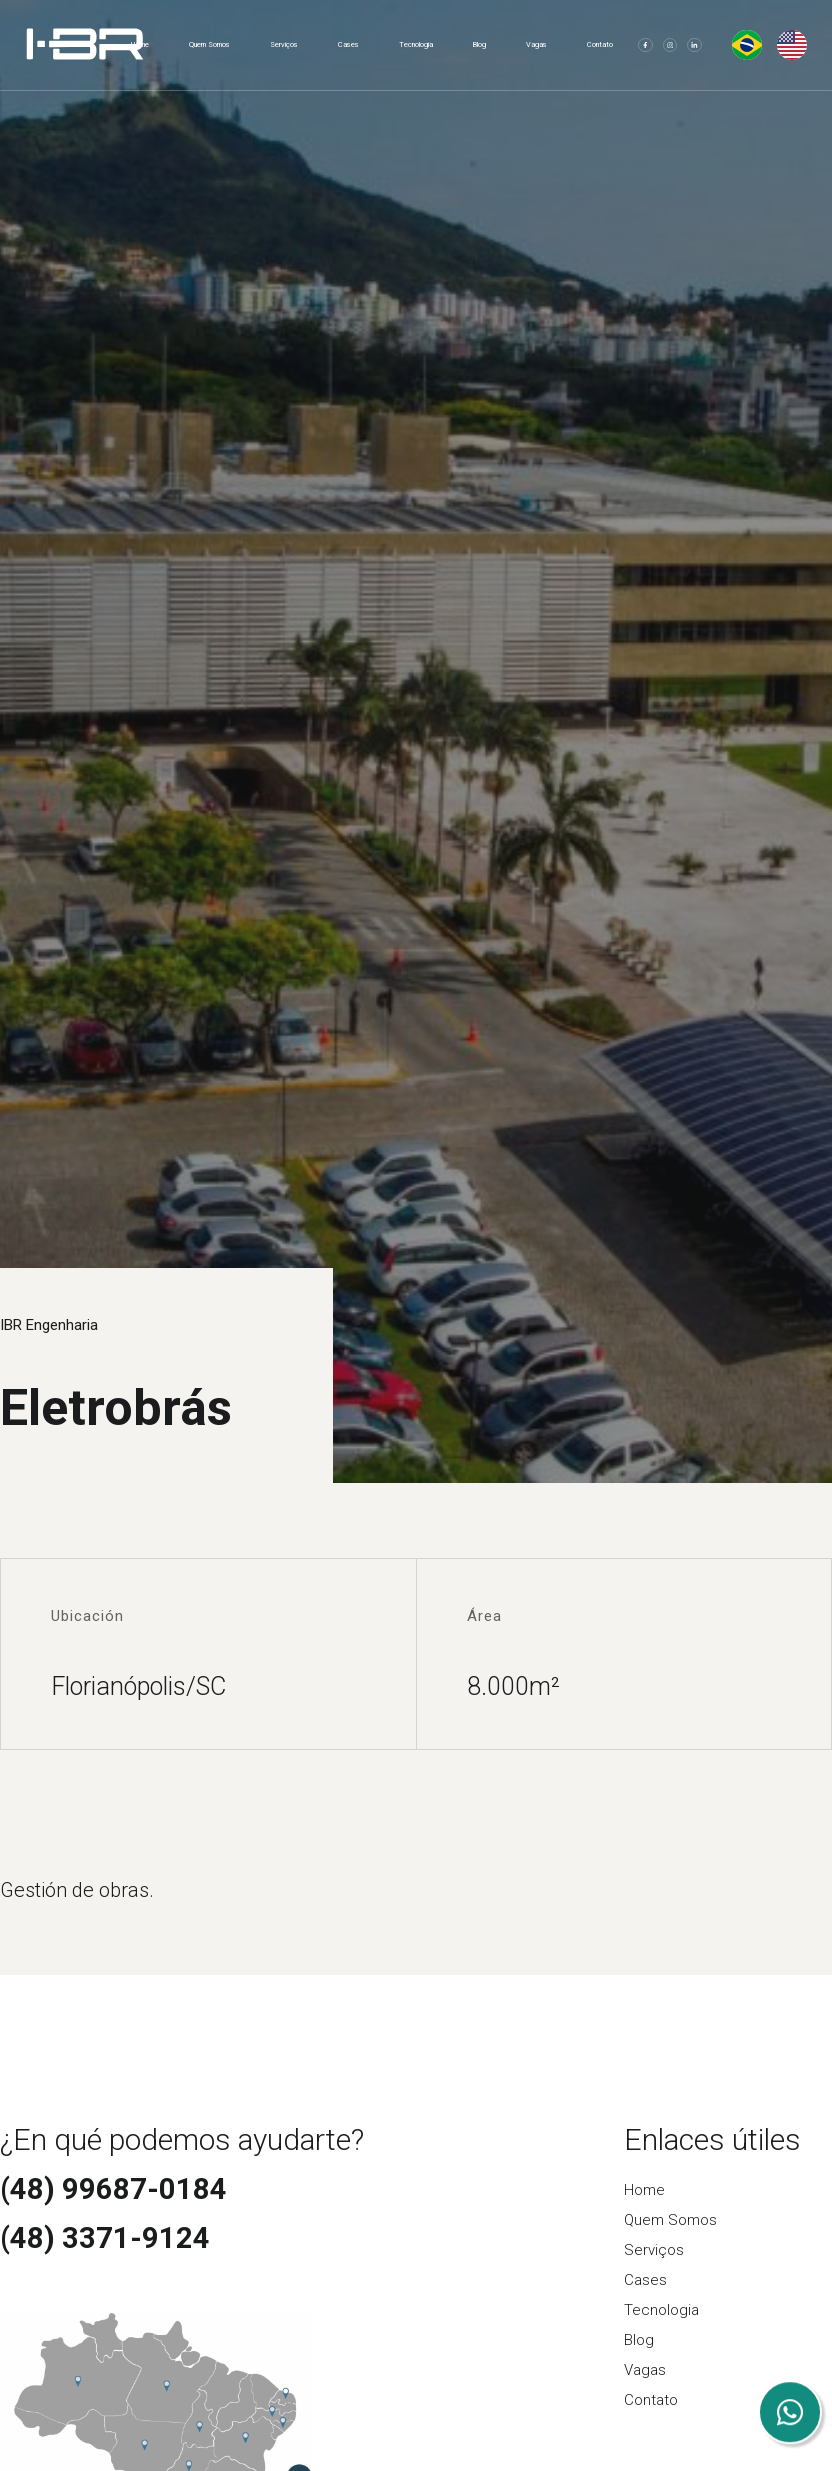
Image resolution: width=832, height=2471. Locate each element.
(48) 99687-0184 (113, 2189)
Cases (348, 44)
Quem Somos (209, 44)
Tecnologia (416, 44)
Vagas (536, 44)
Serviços (284, 44)
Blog (479, 44)
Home (140, 44)
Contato (600, 44)
